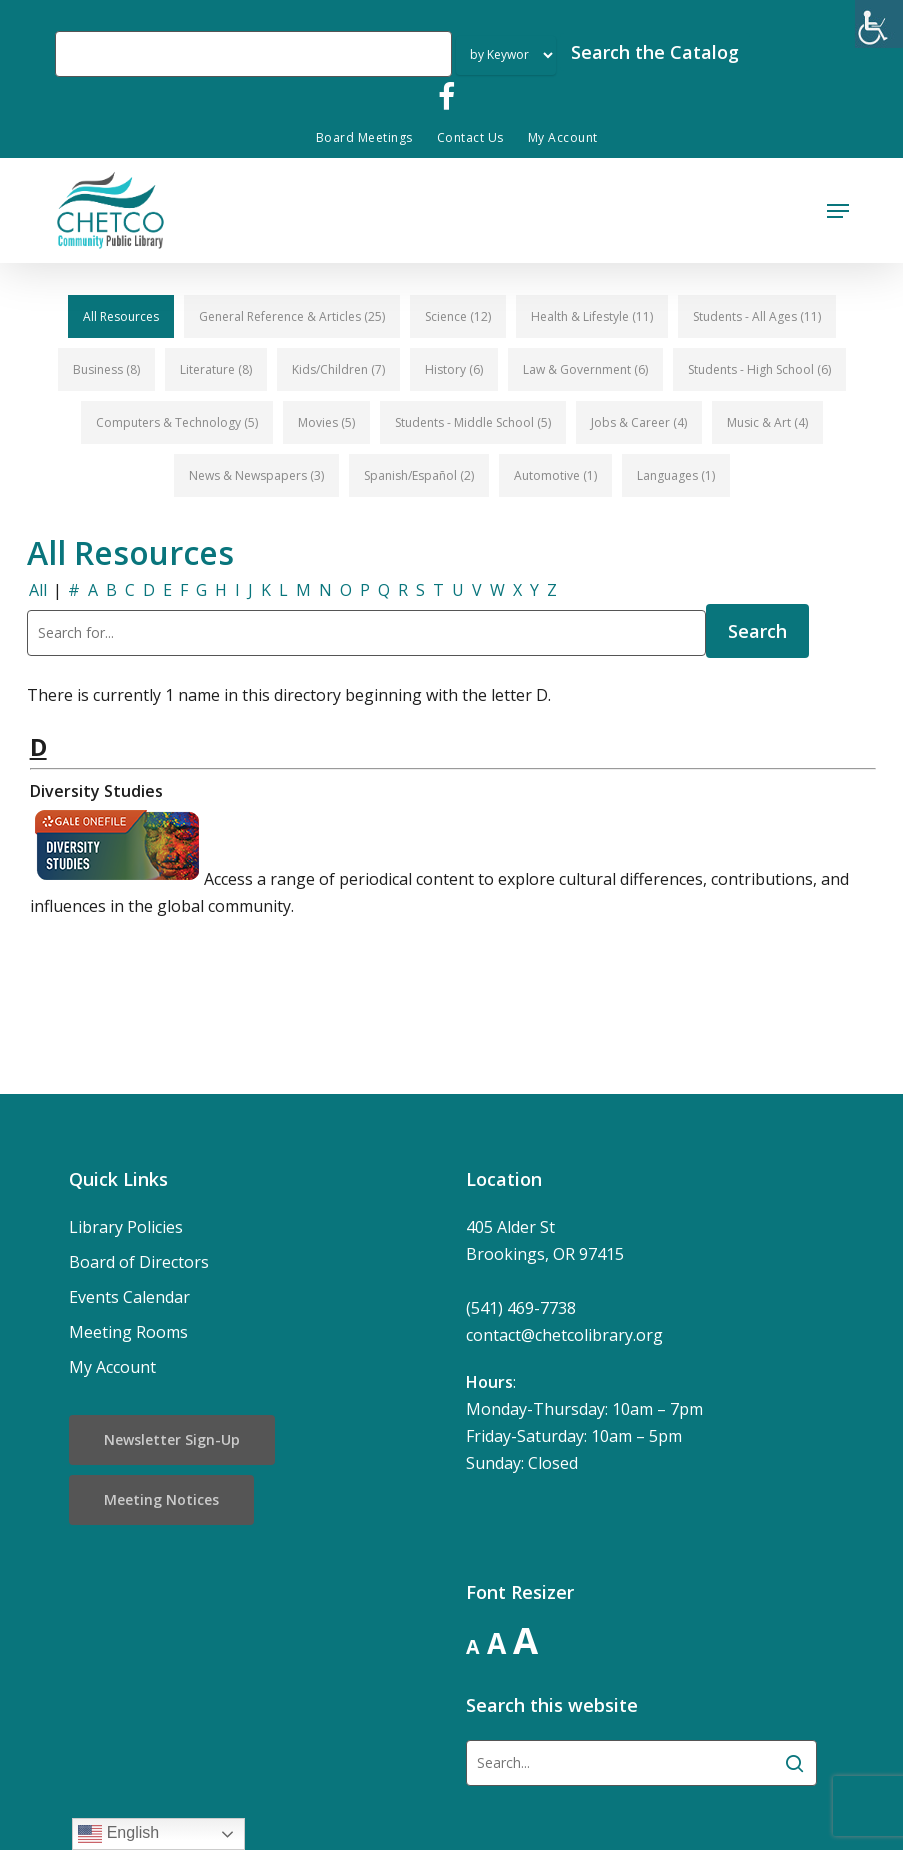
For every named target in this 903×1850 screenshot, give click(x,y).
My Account (112, 1367)
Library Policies (126, 1227)
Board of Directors (139, 1262)
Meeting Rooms (128, 1332)
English (118, 1834)
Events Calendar (129, 1297)
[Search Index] (506, 55)
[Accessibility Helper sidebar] (879, 24)
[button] (838, 211)
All (38, 590)
